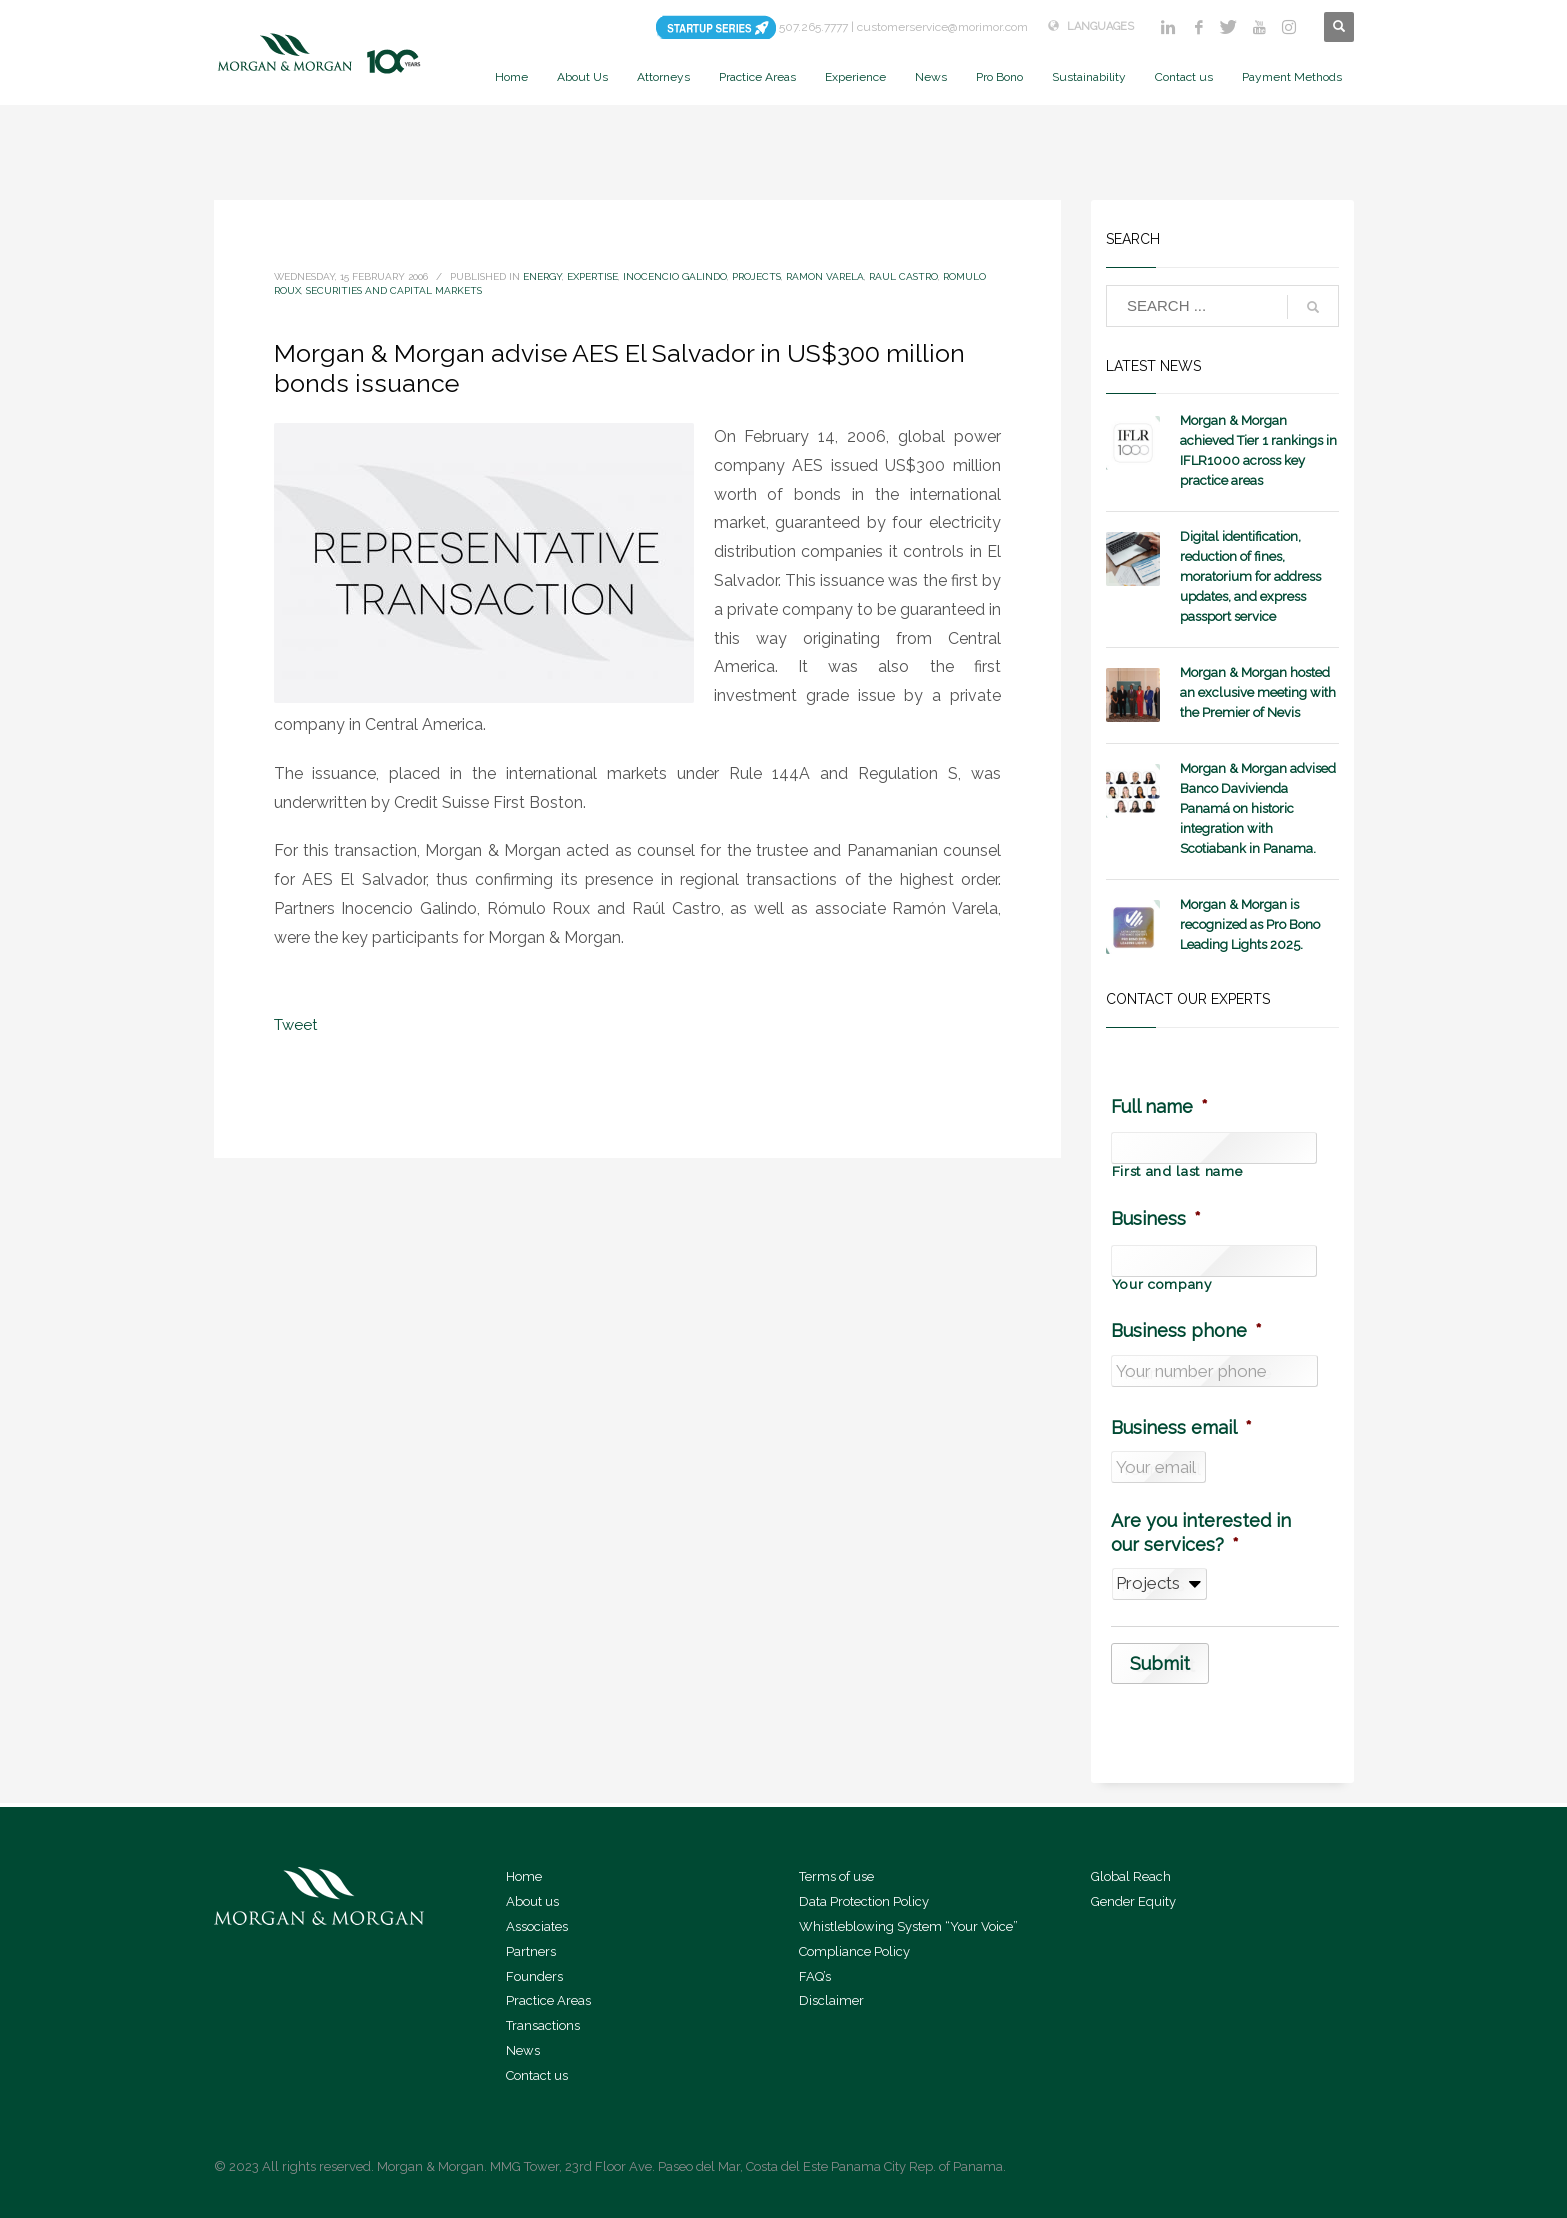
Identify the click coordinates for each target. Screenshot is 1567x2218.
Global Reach (1131, 1876)
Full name (1159, 1106)
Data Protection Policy (864, 1901)
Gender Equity (1133, 1901)
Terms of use (836, 1876)
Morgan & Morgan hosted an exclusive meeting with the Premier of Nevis (1258, 692)
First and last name (1177, 1172)
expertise (592, 276)
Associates (537, 1926)
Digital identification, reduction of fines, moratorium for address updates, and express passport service (1250, 576)
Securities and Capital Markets (394, 290)
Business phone (1186, 1330)
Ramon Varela (825, 276)
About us (532, 1901)
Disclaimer (831, 2000)
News (523, 2050)
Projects (756, 276)
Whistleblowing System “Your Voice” (908, 1926)
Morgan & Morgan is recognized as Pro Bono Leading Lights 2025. (1250, 924)
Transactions (543, 2025)
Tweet (295, 1025)
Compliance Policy (854, 1951)
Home (524, 1876)
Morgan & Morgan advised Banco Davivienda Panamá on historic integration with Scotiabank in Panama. (1258, 808)
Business (1156, 1218)
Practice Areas (548, 2000)
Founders (534, 1976)
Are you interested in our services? (1201, 1532)
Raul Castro (903, 276)
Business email (1181, 1427)
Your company (1162, 1285)
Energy (542, 276)
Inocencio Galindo (675, 276)
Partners (531, 1951)
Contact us (537, 2075)
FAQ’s (815, 1976)
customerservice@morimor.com (942, 27)
